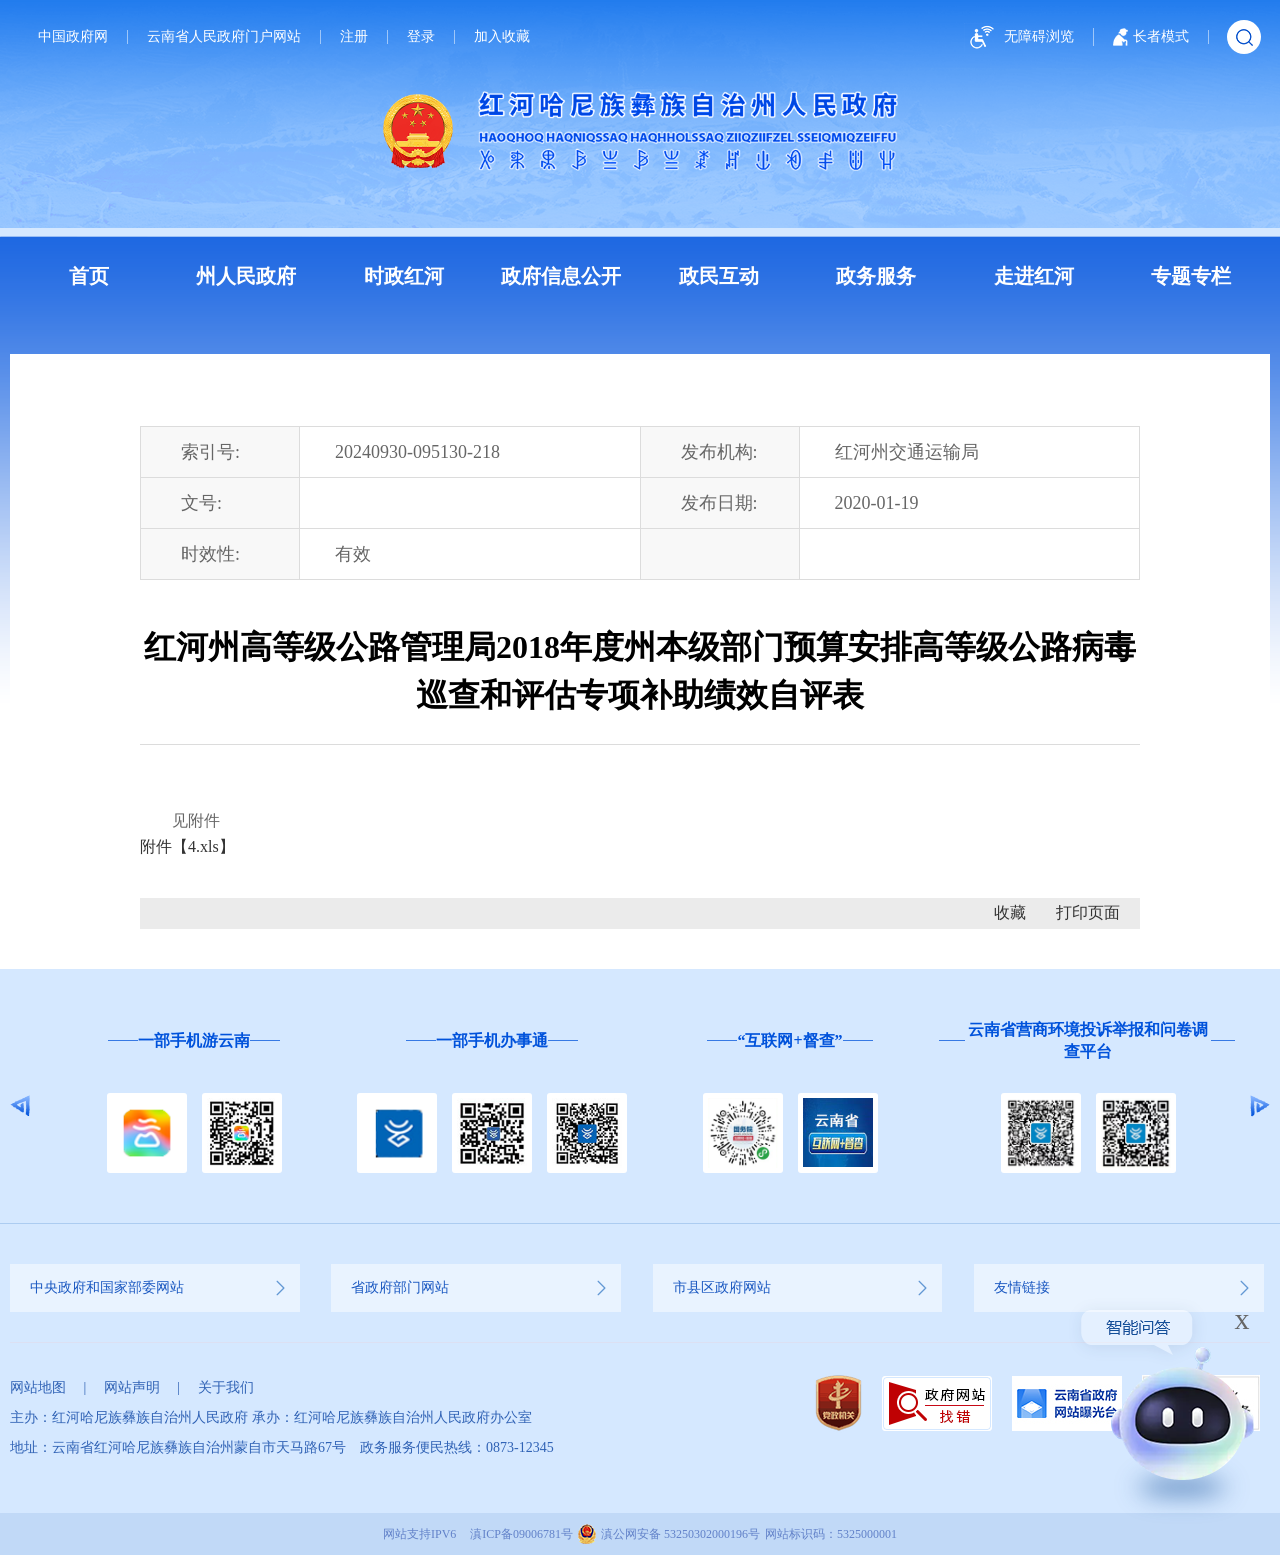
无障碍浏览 (1019, 37)
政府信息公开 (561, 276)
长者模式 (1151, 37)
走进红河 (1034, 276)
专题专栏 (1191, 276)
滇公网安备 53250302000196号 (680, 1534)
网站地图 (38, 1387)
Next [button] (1259, 1106)
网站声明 (132, 1387)
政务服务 (876, 276)
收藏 (1010, 912)
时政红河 (404, 276)
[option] (194, 1106)
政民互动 (719, 276)
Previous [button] (20, 1106)
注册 (354, 37)
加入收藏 (502, 37)
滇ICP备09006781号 (521, 1534)
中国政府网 (73, 37)
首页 (89, 276)
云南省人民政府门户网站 (224, 37)
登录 (421, 37)
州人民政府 (246, 276)
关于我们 (226, 1387)
